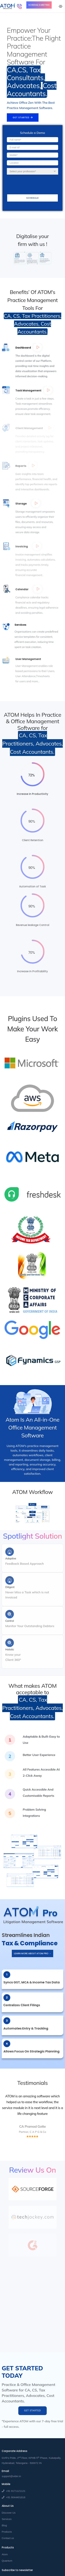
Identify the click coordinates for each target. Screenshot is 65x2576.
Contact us (8, 2538)
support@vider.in (11, 2476)
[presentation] (25, 182)
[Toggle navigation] (60, 6)
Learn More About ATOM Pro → (32, 1953)
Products (7, 2531)
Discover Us (9, 2512)
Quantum (7, 2560)
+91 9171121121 (13, 2490)
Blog (4, 2525)
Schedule (32, 198)
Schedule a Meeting (39, 4)
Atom (5, 2554)
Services (7, 2519)
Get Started (23, 117)
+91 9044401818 (13, 2497)
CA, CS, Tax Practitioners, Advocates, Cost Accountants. (32, 324)
